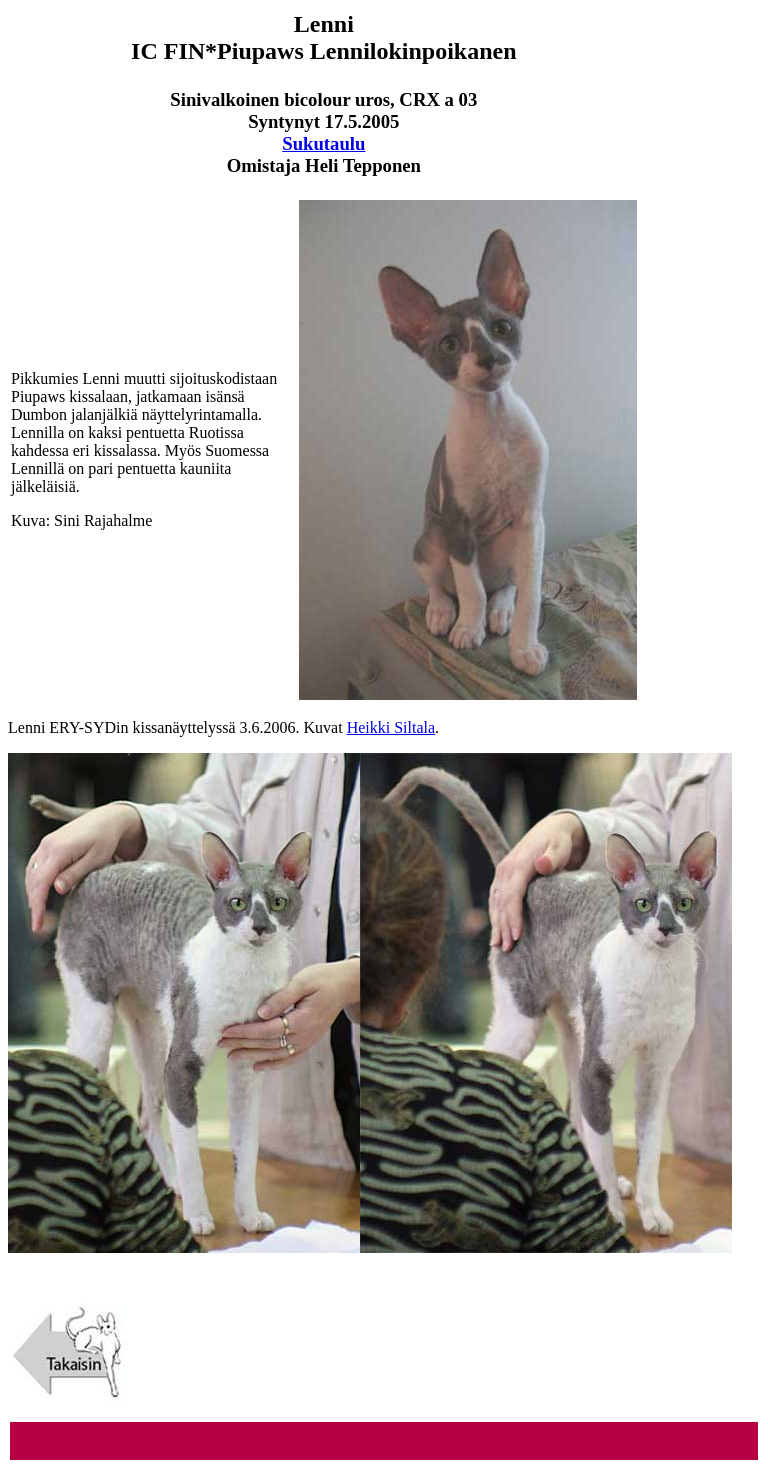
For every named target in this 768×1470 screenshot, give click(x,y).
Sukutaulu (323, 143)
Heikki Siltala (391, 727)
